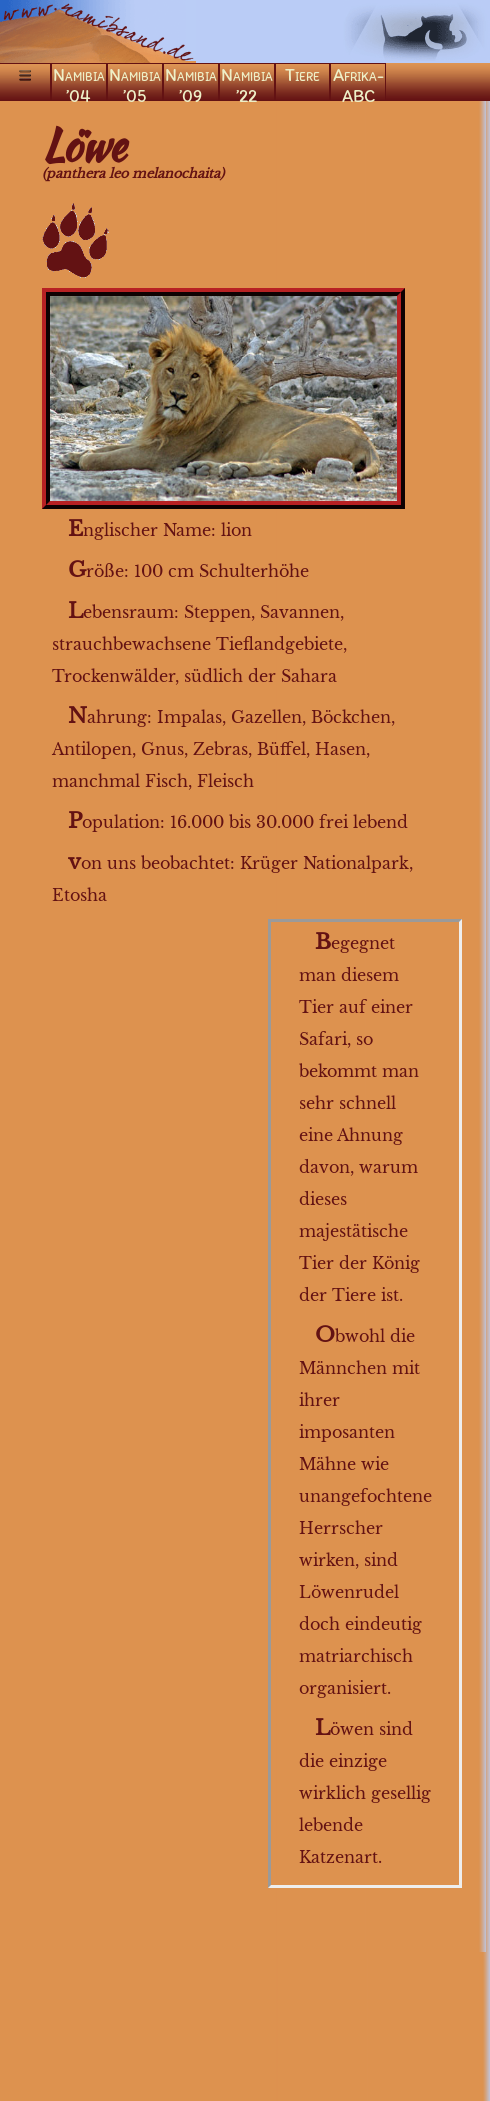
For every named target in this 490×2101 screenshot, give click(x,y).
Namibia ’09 (191, 82)
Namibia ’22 (247, 82)
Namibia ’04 (79, 82)
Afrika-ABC (358, 82)
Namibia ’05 (135, 82)
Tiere (302, 74)
